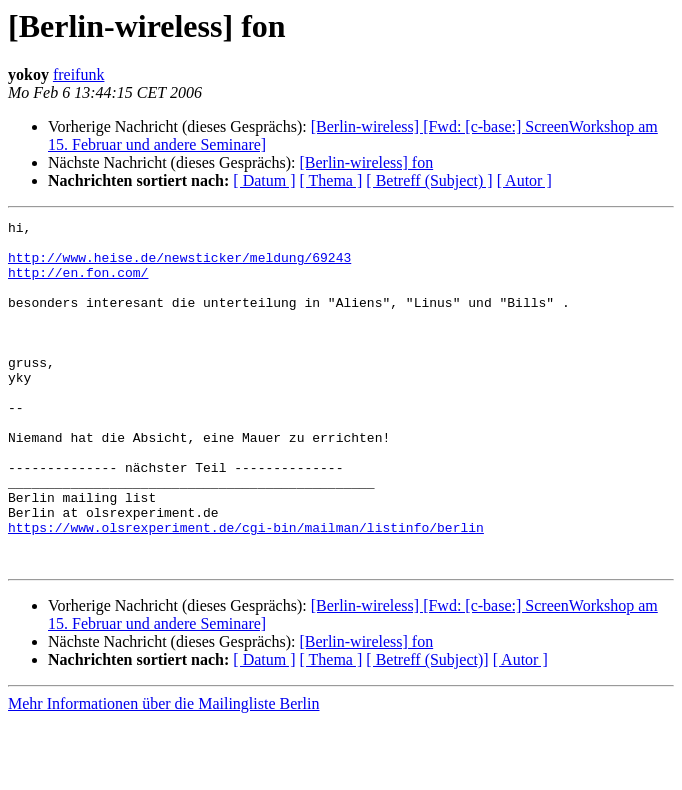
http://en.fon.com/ (78, 284)
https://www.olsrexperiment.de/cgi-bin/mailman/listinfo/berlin (246, 590)
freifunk (79, 74)
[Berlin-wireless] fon (366, 162)
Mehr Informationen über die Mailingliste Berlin (163, 772)
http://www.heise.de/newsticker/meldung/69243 (179, 266)
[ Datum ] (264, 180)
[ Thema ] (331, 180)
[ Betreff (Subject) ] (429, 180)
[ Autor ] (524, 180)
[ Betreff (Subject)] (427, 728)
